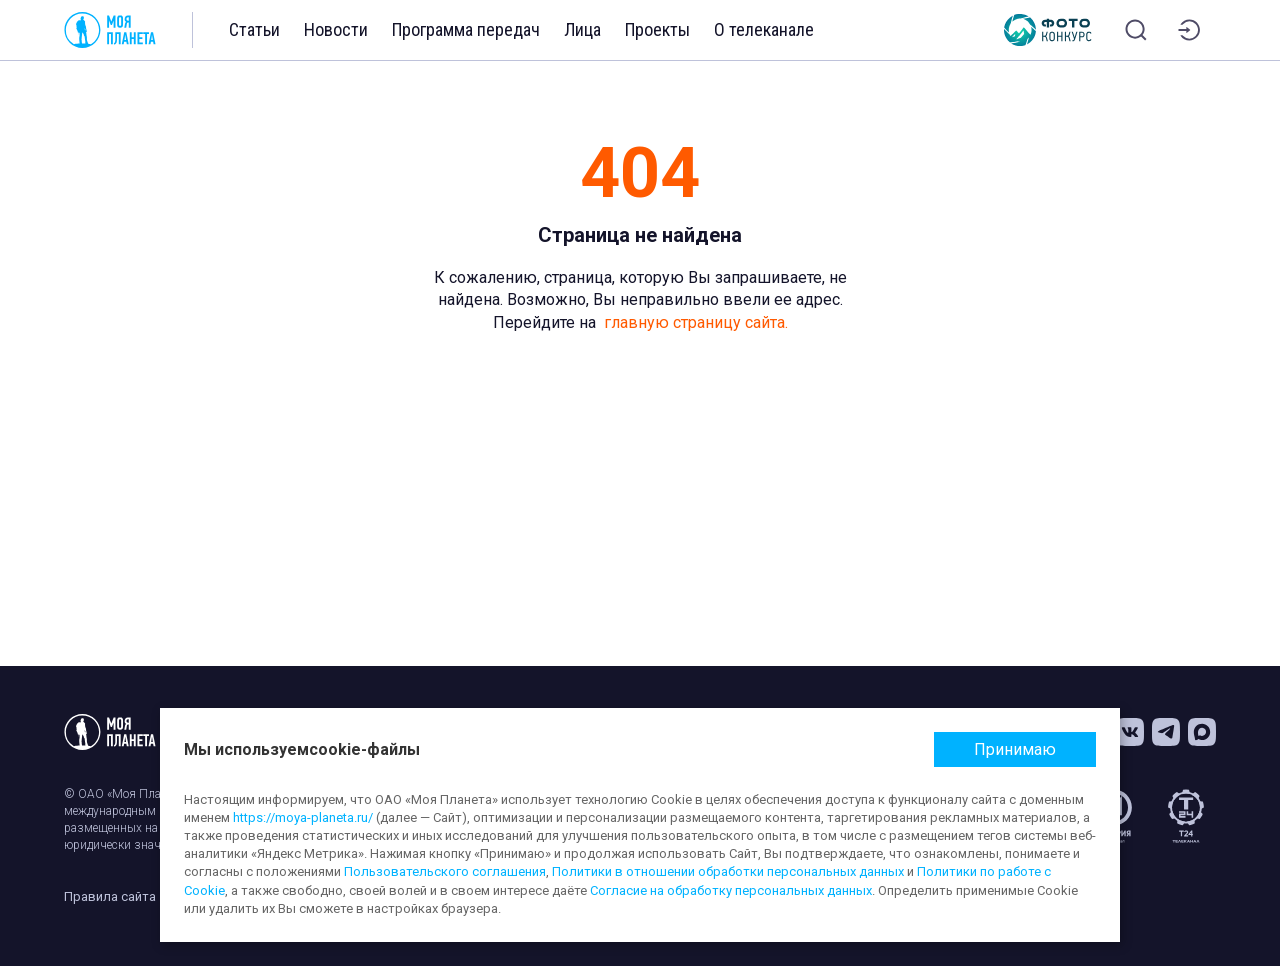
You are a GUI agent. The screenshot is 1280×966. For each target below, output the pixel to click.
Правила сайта (110, 896)
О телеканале (764, 29)
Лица (582, 29)
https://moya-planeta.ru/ (303, 817)
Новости (336, 29)
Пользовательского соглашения (445, 871)
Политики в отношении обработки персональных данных (728, 871)
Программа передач (466, 29)
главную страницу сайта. (696, 322)
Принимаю (1015, 749)
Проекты (657, 29)
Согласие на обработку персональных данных (731, 890)
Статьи (254, 29)
